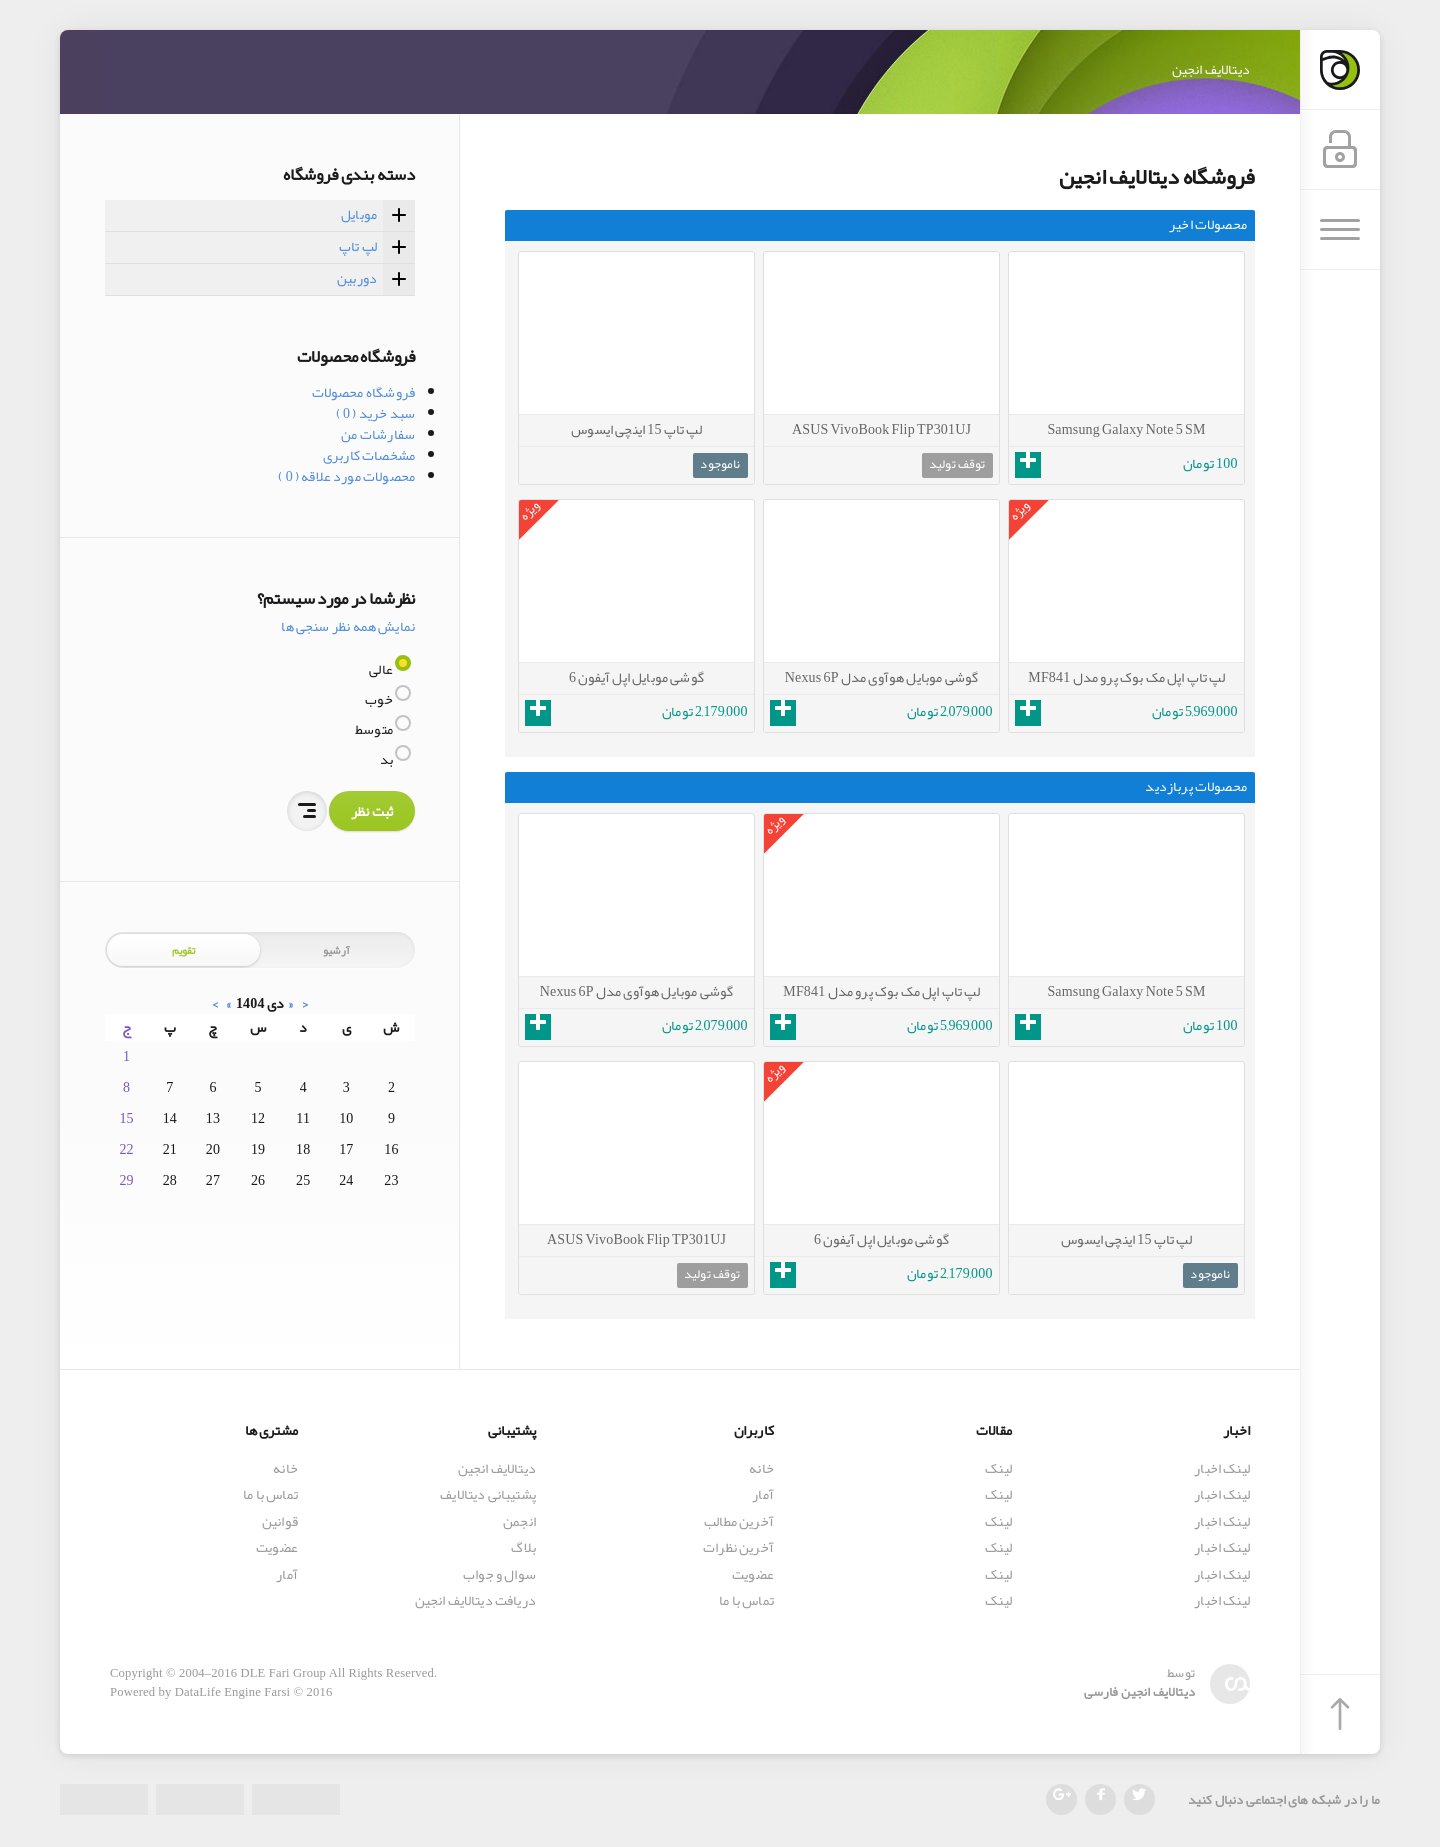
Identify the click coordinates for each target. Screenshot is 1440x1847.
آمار (763, 1494)
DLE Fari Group (283, 1673)
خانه (761, 1468)
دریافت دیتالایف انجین (475, 1601)
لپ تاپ (358, 246)
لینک (998, 1468)
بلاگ (523, 1548)
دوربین (357, 278)
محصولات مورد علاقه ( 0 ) (346, 476)
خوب (380, 699)
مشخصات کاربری (369, 455)
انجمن (519, 1521)
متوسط (375, 729)
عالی (382, 669)
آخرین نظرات (738, 1548)
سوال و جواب (499, 1574)
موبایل (359, 214)
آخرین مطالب (739, 1521)
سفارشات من (378, 434)
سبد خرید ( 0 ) (375, 413)
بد (388, 759)
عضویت (753, 1574)
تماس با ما (746, 1601)
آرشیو (336, 950)
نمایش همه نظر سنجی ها (348, 626)
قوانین (280, 1521)
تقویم (184, 950)
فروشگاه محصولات (363, 392)
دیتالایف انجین (497, 1468)
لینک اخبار (1222, 1468)
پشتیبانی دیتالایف (488, 1494)
